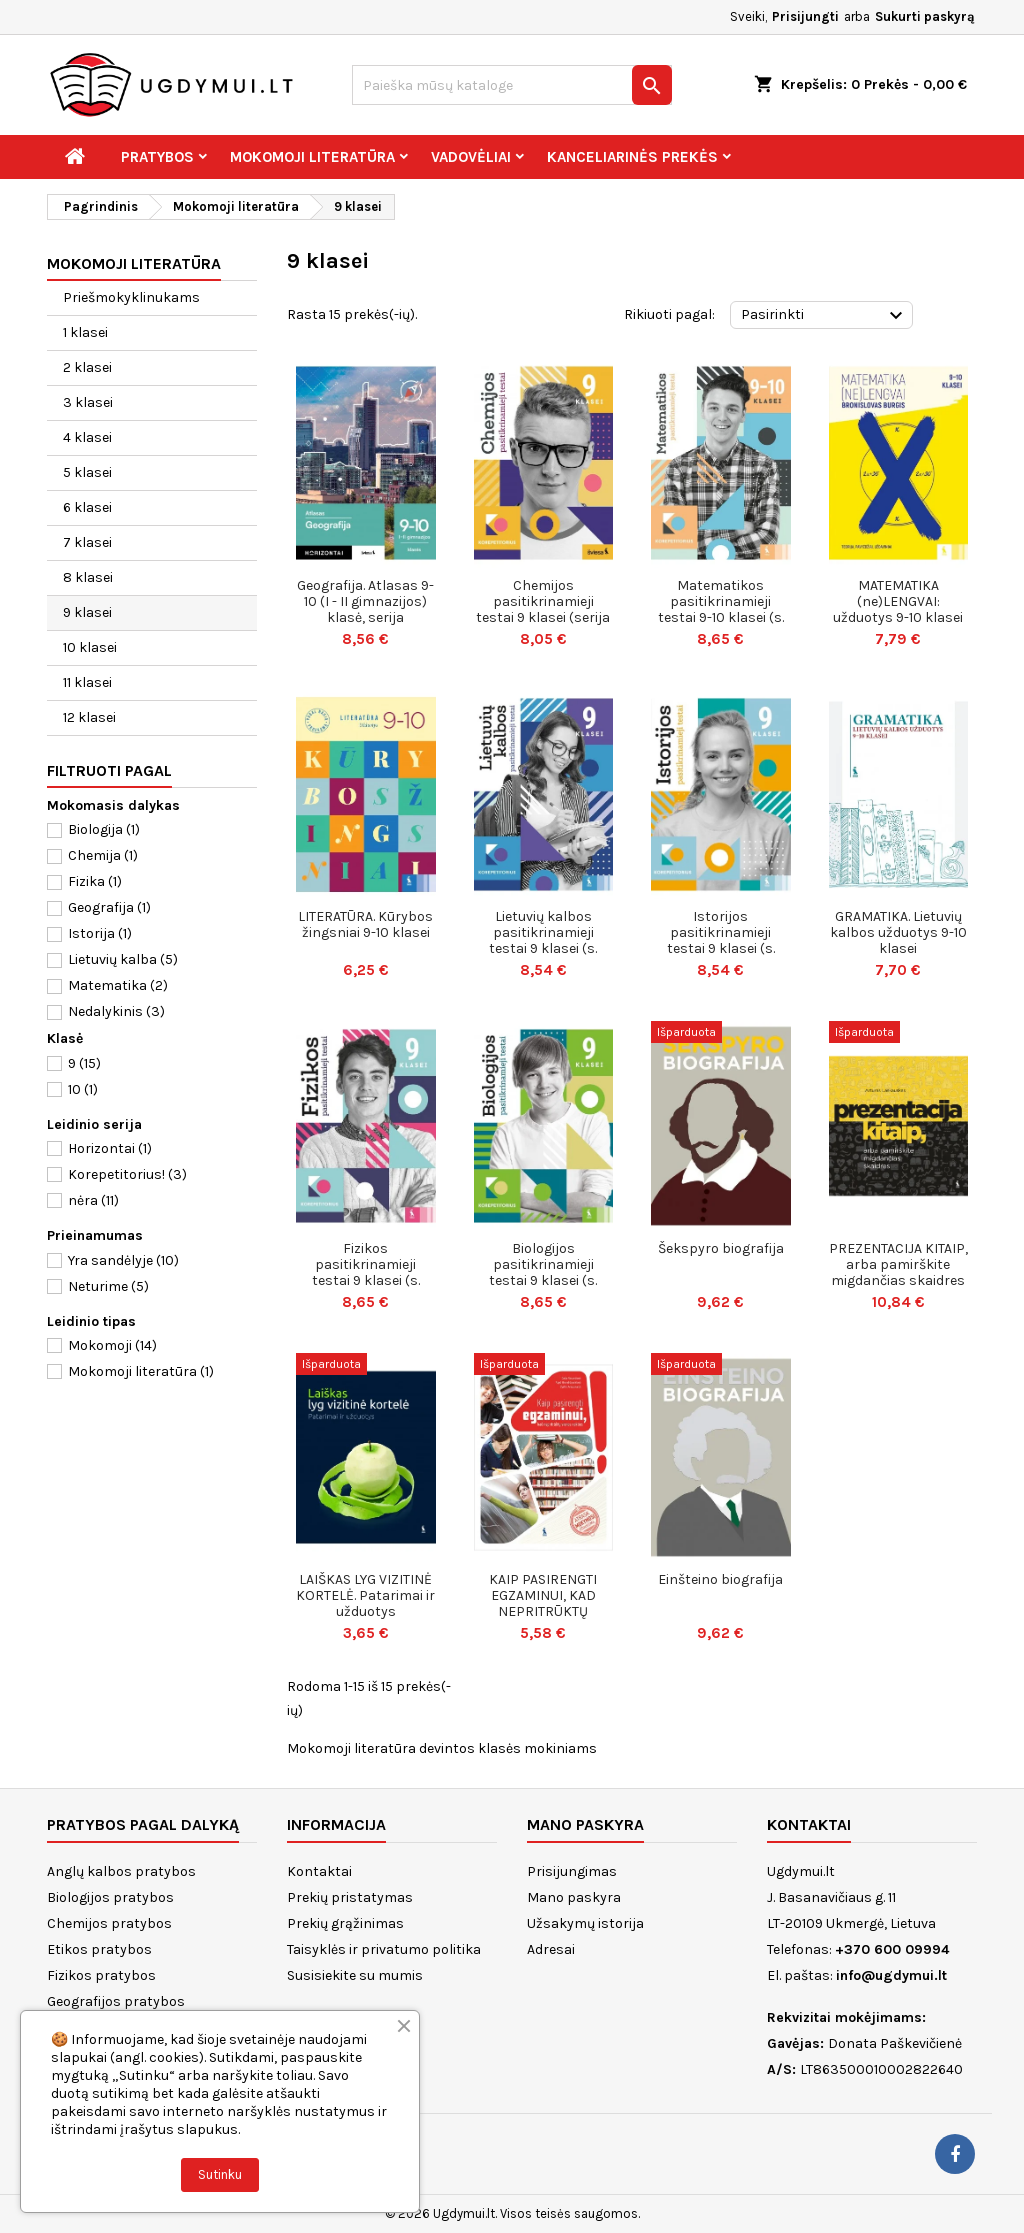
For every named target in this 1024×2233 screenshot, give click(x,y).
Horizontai (110, 1148)
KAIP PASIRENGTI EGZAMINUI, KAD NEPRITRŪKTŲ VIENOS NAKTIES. (543, 1603)
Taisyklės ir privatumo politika (384, 1949)
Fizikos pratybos (101, 1975)
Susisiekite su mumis (355, 1975)
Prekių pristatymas (350, 1897)
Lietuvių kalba (123, 959)
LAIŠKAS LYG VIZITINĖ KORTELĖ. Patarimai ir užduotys (365, 1595)
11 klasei (87, 682)
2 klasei (87, 367)
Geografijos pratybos (116, 2001)
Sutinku (220, 2174)
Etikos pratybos (99, 1949)
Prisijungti (805, 16)
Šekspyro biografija (721, 1248)
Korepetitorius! (127, 1174)
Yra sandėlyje (123, 1260)
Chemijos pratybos (109, 1923)
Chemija (103, 855)
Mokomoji (112, 1345)
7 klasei (87, 542)
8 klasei (88, 577)
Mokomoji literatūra (312, 157)
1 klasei (85, 332)
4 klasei (87, 437)
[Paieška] (512, 85)
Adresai (551, 1949)
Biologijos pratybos (110, 1897)
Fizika (95, 881)
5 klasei (87, 472)
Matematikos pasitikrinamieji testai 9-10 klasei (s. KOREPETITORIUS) (721, 609)
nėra (93, 1200)
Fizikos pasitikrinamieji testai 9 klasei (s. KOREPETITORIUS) (366, 1272)
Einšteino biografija (720, 1579)
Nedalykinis (116, 1011)
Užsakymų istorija (585, 1923)
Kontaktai (319, 1871)
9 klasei (87, 612)
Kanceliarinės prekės (632, 157)
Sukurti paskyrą (925, 16)
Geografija (109, 907)
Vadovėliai (471, 157)
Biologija (104, 829)
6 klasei (87, 507)
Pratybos (157, 157)
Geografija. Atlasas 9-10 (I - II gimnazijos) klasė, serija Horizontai (365, 609)
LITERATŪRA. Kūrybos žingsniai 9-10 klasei (365, 924)
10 (83, 1089)
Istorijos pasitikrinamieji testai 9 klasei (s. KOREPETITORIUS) (721, 940)
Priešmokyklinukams (131, 297)
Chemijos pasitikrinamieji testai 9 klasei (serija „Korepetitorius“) (543, 609)
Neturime (108, 1286)
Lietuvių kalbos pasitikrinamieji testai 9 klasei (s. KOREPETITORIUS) (543, 940)
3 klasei (88, 402)
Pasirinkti (824, 316)
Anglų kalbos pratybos (121, 1871)
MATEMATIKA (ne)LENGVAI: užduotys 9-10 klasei (898, 601)
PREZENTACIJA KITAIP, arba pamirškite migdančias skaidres (898, 1264)
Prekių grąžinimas (345, 1923)
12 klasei (89, 717)
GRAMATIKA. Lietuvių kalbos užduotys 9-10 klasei (898, 932)
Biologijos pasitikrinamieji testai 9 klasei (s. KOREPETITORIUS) (543, 1272)
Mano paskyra (574, 1897)
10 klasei (90, 647)
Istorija (100, 933)
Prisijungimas (572, 1871)
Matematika (118, 985)
